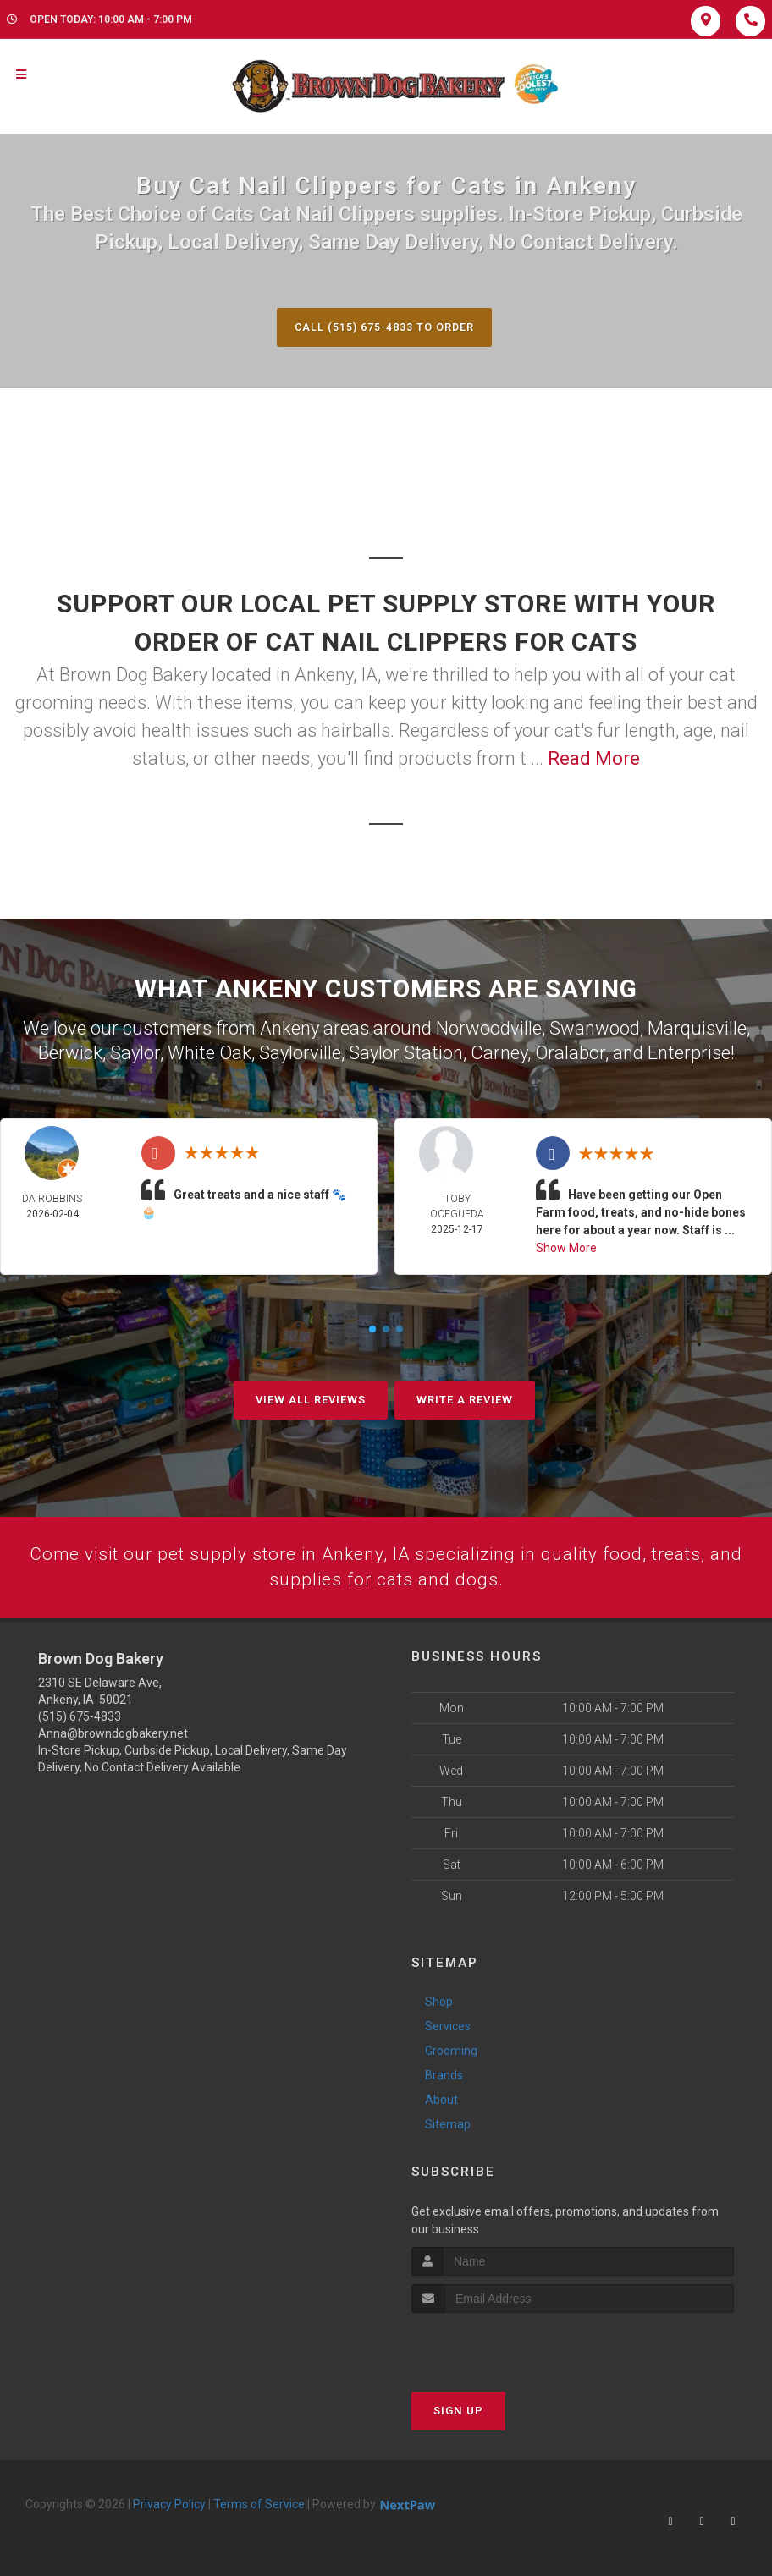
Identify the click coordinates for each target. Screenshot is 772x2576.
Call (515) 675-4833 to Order (384, 327)
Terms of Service (259, 2505)
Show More (566, 1247)
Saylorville (300, 1052)
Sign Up (458, 2411)
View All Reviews (311, 1398)
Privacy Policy (169, 2505)
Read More (594, 759)
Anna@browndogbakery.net (113, 1735)
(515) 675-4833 (79, 1718)
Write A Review (464, 1398)
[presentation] (501, 2345)
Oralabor (570, 1052)
